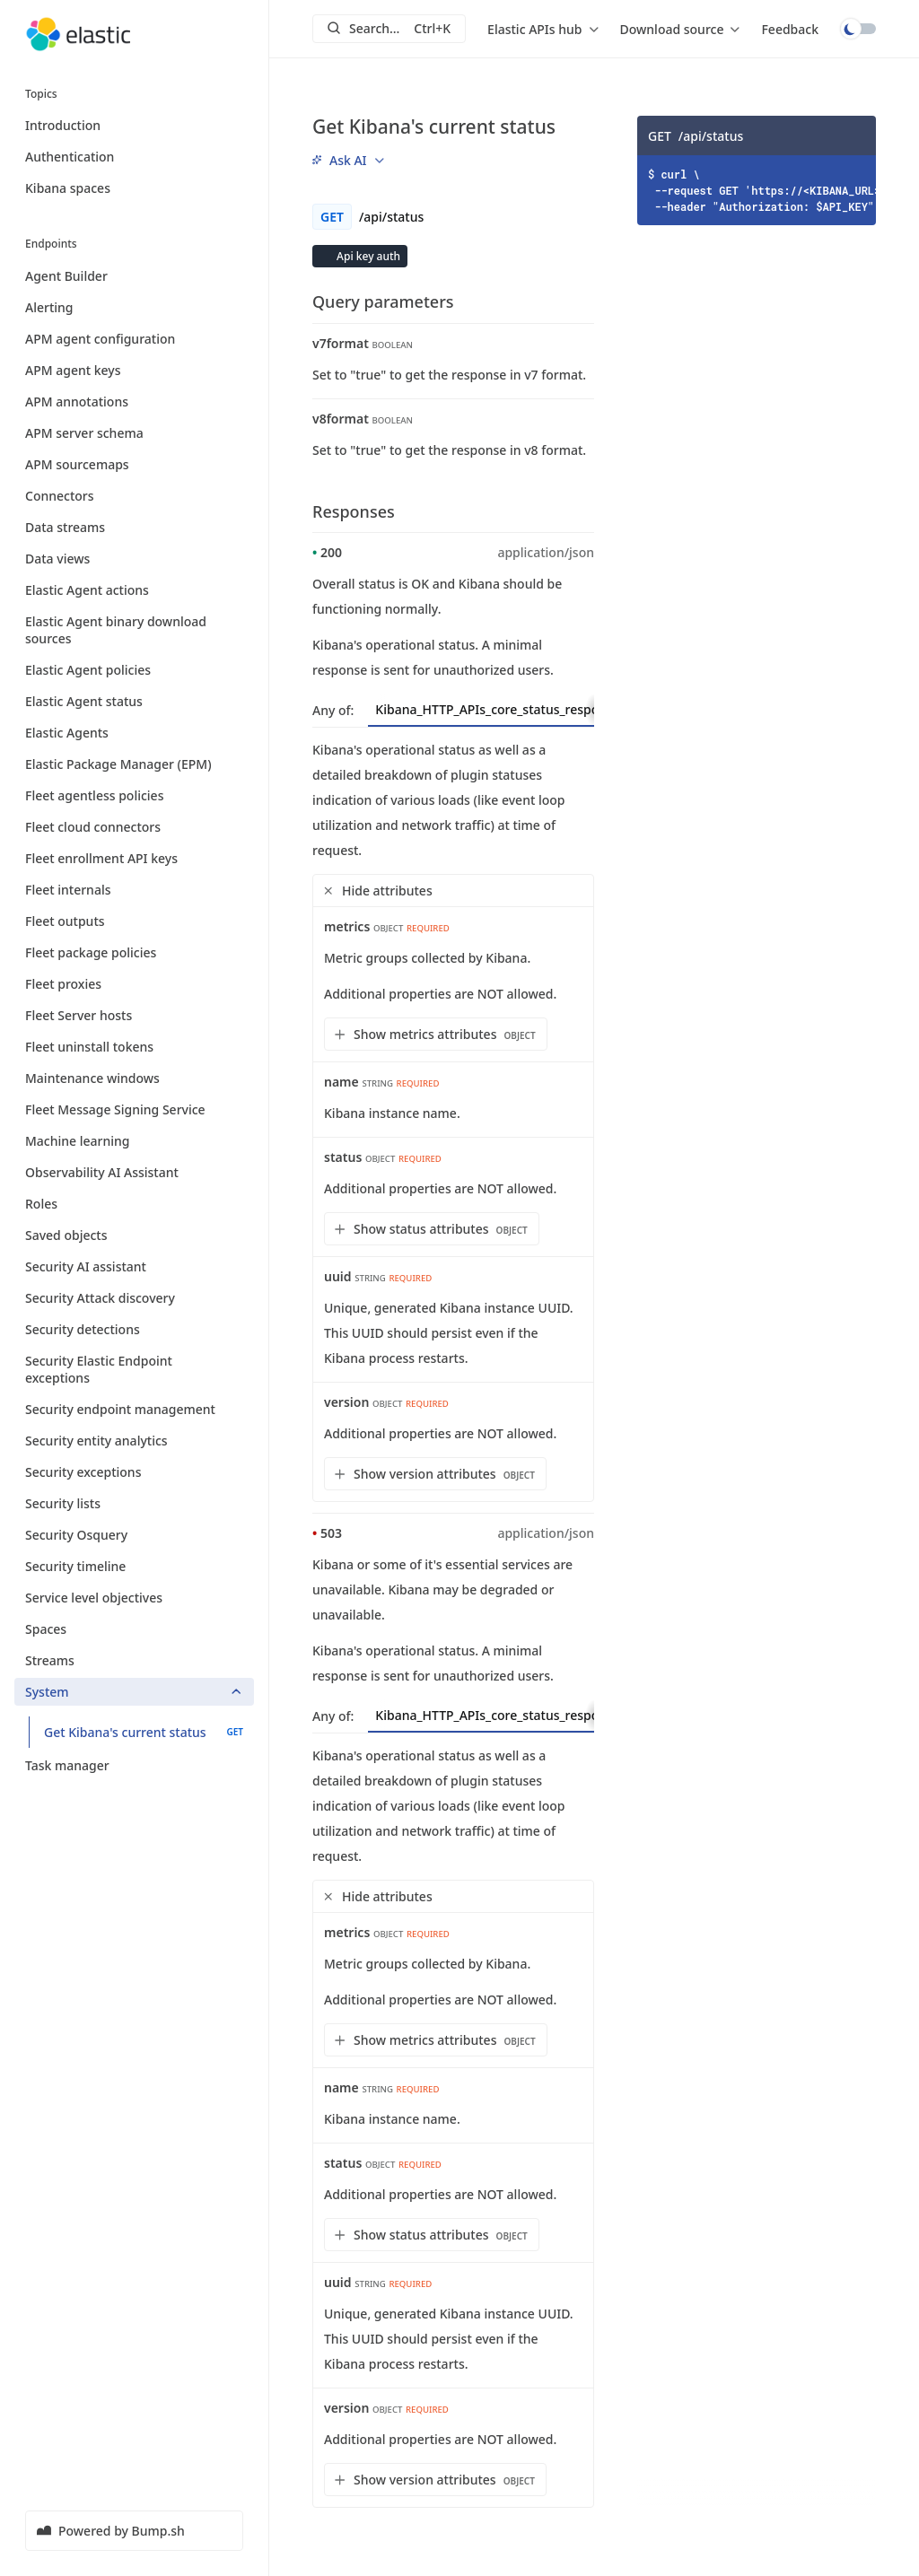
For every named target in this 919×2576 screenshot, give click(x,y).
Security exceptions (134, 1471)
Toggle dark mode (858, 28)
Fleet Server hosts (134, 1015)
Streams (134, 1660)
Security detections (134, 1329)
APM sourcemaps (134, 464)
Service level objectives (134, 1597)
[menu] (542, 28)
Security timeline (134, 1566)
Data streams (134, 527)
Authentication (69, 156)
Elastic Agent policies (134, 669)
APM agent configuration (134, 338)
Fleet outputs (134, 921)
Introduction (63, 125)
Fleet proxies (134, 983)
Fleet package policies (134, 952)
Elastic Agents (134, 732)
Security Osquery (134, 1534)
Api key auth (367, 256)
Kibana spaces (67, 187)
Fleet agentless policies (134, 795)
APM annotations (134, 401)
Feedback (789, 29)
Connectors (134, 495)
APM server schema (134, 432)
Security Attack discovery (134, 1297)
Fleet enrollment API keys (134, 858)
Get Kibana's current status (143, 1732)
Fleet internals (134, 889)
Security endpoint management (134, 1409)
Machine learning (134, 1140)
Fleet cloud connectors (134, 826)
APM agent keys (134, 370)
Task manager (134, 1765)
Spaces (134, 1628)
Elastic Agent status (134, 701)
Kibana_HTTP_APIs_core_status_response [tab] (514, 709)
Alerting (134, 307)
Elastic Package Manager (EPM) (134, 764)
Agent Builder (134, 275)
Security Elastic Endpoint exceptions (134, 1369)
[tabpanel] (453, 1120)
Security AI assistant (134, 1266)
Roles (134, 1203)
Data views (134, 558)
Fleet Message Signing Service (134, 1109)
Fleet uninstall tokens (134, 1046)
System (134, 1691)
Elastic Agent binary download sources (134, 630)
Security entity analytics (134, 1440)
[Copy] (856, 135)
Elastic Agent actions (134, 589)
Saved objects (134, 1235)
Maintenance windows (134, 1078)
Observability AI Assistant (134, 1172)
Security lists (134, 1503)
